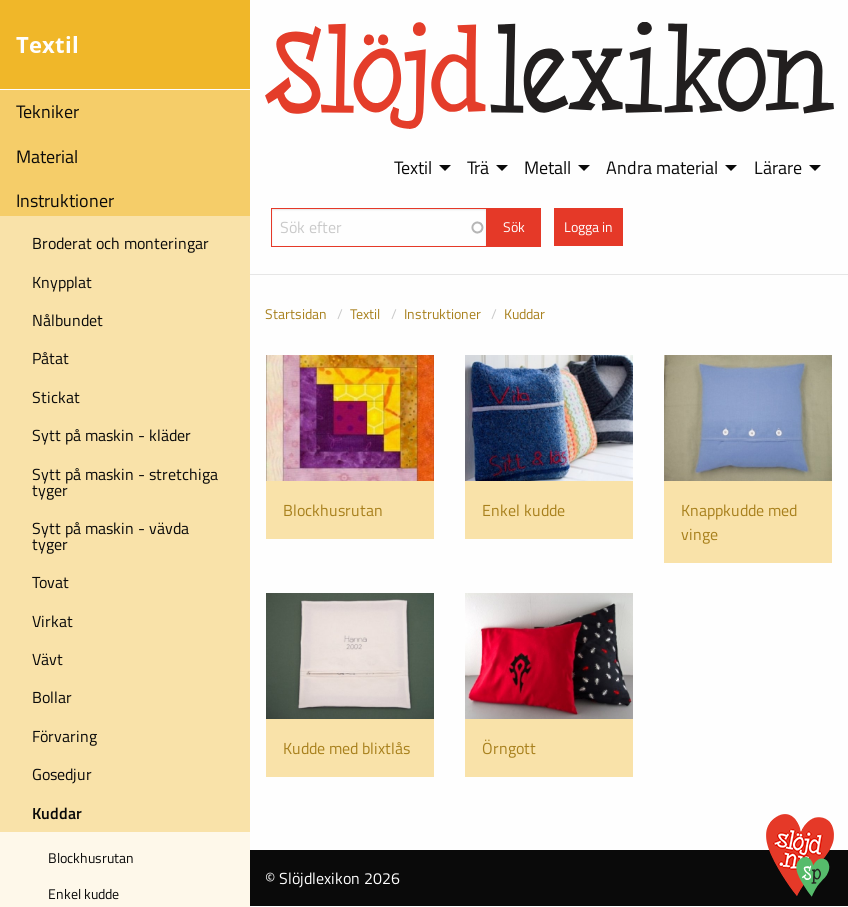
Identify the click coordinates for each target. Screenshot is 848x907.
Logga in (588, 227)
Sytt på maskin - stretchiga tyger (125, 482)
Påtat (50, 358)
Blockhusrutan (91, 857)
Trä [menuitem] (478, 167)
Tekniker (47, 111)
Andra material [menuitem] (662, 167)
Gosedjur (62, 774)
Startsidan (296, 313)
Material (47, 156)
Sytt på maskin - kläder (111, 435)
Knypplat (62, 282)
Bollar (52, 697)
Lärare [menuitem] (778, 167)
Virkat (52, 621)
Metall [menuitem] (547, 167)
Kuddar (57, 813)
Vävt (47, 659)
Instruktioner (65, 200)
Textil (365, 313)
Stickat (56, 397)
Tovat (50, 582)
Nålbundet (67, 320)
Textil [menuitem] (413, 167)
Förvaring (64, 736)
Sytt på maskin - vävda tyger (110, 536)
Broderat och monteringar (120, 243)
